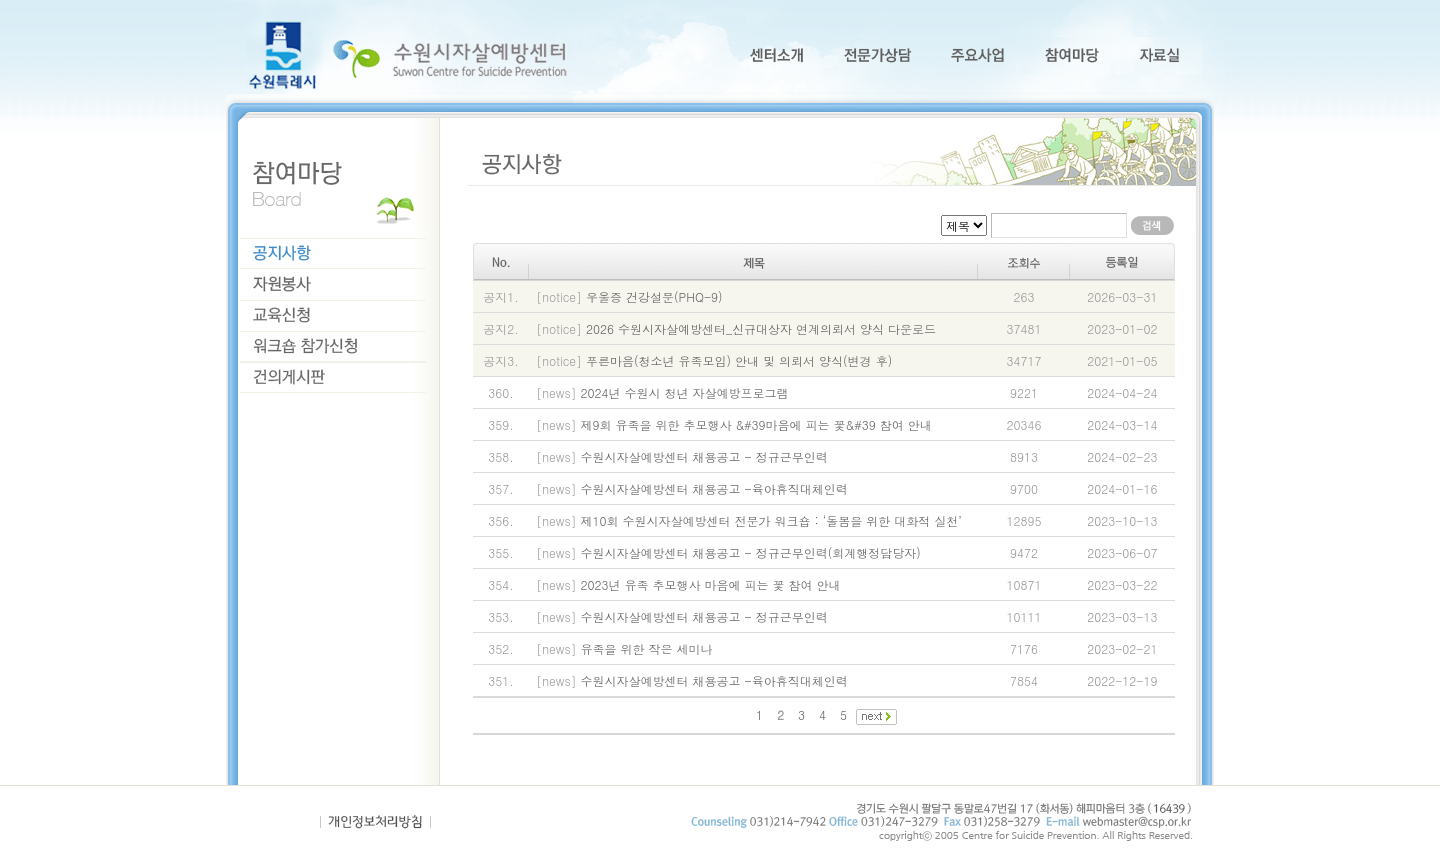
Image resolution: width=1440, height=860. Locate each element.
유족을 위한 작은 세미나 (647, 648)
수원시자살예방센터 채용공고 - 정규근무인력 (704, 456)
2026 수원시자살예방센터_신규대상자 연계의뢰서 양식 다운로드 (761, 328)
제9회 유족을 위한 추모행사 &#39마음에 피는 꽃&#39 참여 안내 (756, 424)
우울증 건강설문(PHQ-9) (654, 296)
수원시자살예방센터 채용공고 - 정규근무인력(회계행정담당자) (751, 552)
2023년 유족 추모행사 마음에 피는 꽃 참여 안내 (711, 584)
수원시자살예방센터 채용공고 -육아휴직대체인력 (714, 488)
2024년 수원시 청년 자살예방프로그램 (685, 392)
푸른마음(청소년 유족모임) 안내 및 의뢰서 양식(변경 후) (739, 360)
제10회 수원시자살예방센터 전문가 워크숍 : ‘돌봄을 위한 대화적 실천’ (771, 520)
